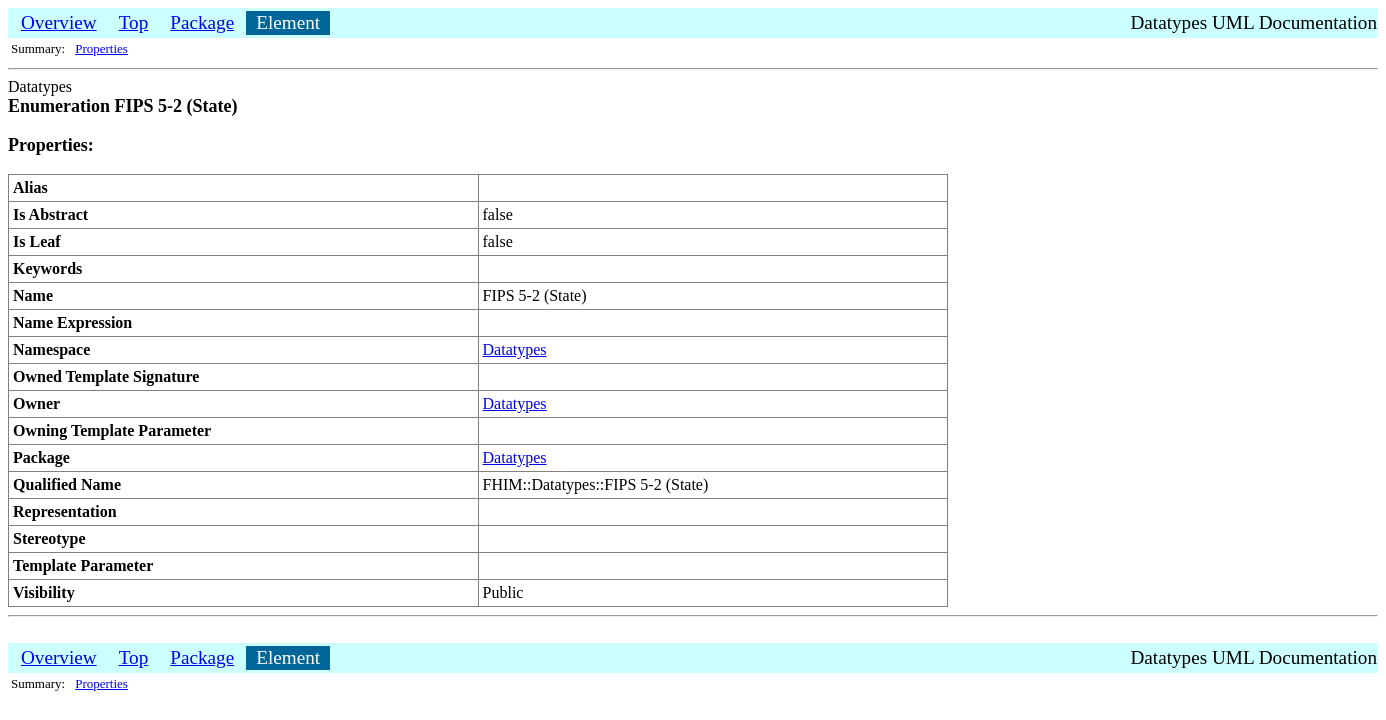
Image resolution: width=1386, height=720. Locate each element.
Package (202, 22)
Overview (59, 22)
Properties (101, 48)
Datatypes (515, 349)
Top (134, 22)
